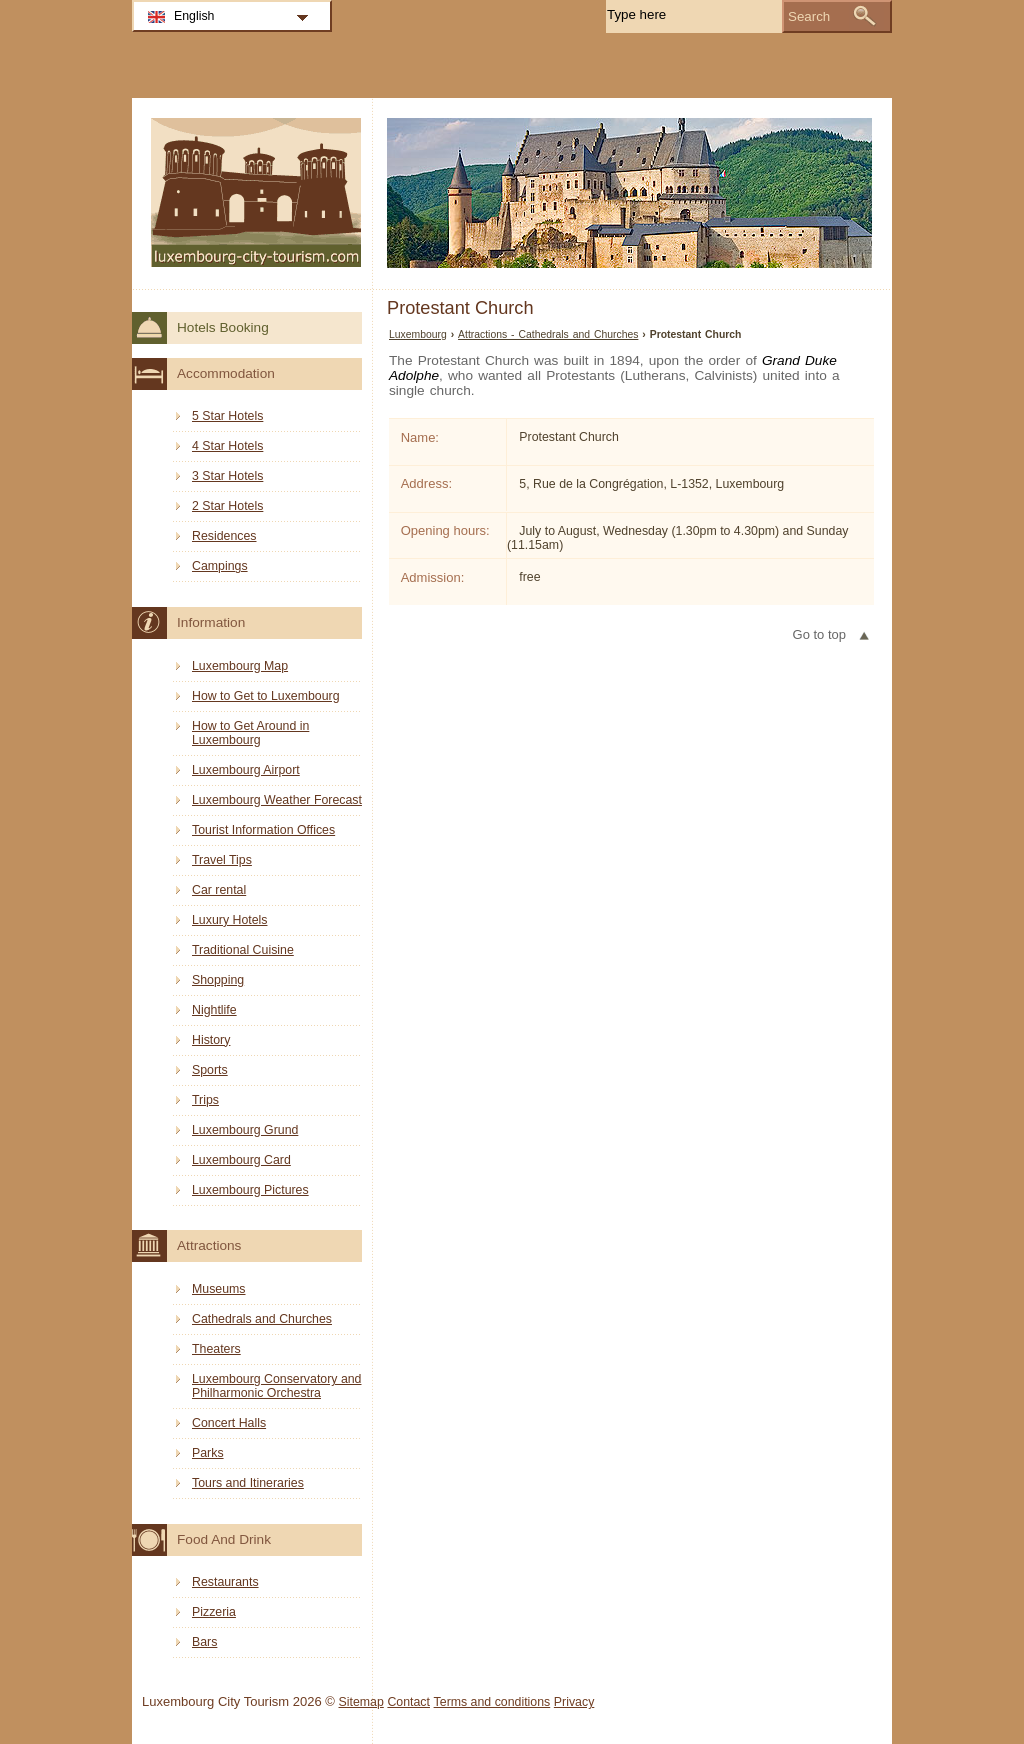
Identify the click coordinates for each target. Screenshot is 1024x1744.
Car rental (219, 890)
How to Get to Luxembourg (266, 696)
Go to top (819, 634)
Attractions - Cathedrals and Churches (548, 334)
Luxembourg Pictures (250, 1190)
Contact (408, 1702)
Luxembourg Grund (245, 1130)
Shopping (218, 980)
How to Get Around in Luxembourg (250, 733)
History (211, 1040)
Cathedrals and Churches (262, 1319)
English (194, 16)
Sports (210, 1070)
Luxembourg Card (241, 1160)
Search (809, 16)
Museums (219, 1289)
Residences (224, 536)
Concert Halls (229, 1423)
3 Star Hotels (227, 476)
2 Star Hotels (227, 506)
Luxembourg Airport (246, 770)
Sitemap (361, 1702)
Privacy (574, 1702)
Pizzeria (214, 1612)
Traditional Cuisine (243, 950)
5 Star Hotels (227, 416)
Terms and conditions (492, 1702)
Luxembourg (418, 334)
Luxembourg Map (240, 666)
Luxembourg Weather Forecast (277, 800)
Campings (220, 566)
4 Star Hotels (227, 446)
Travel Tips (222, 860)
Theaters (216, 1349)
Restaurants (225, 1582)
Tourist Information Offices (263, 830)
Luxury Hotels (229, 920)
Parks (208, 1453)
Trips (205, 1100)
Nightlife (214, 1010)
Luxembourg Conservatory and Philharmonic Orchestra (276, 1386)
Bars (204, 1642)
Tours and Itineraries (248, 1483)
